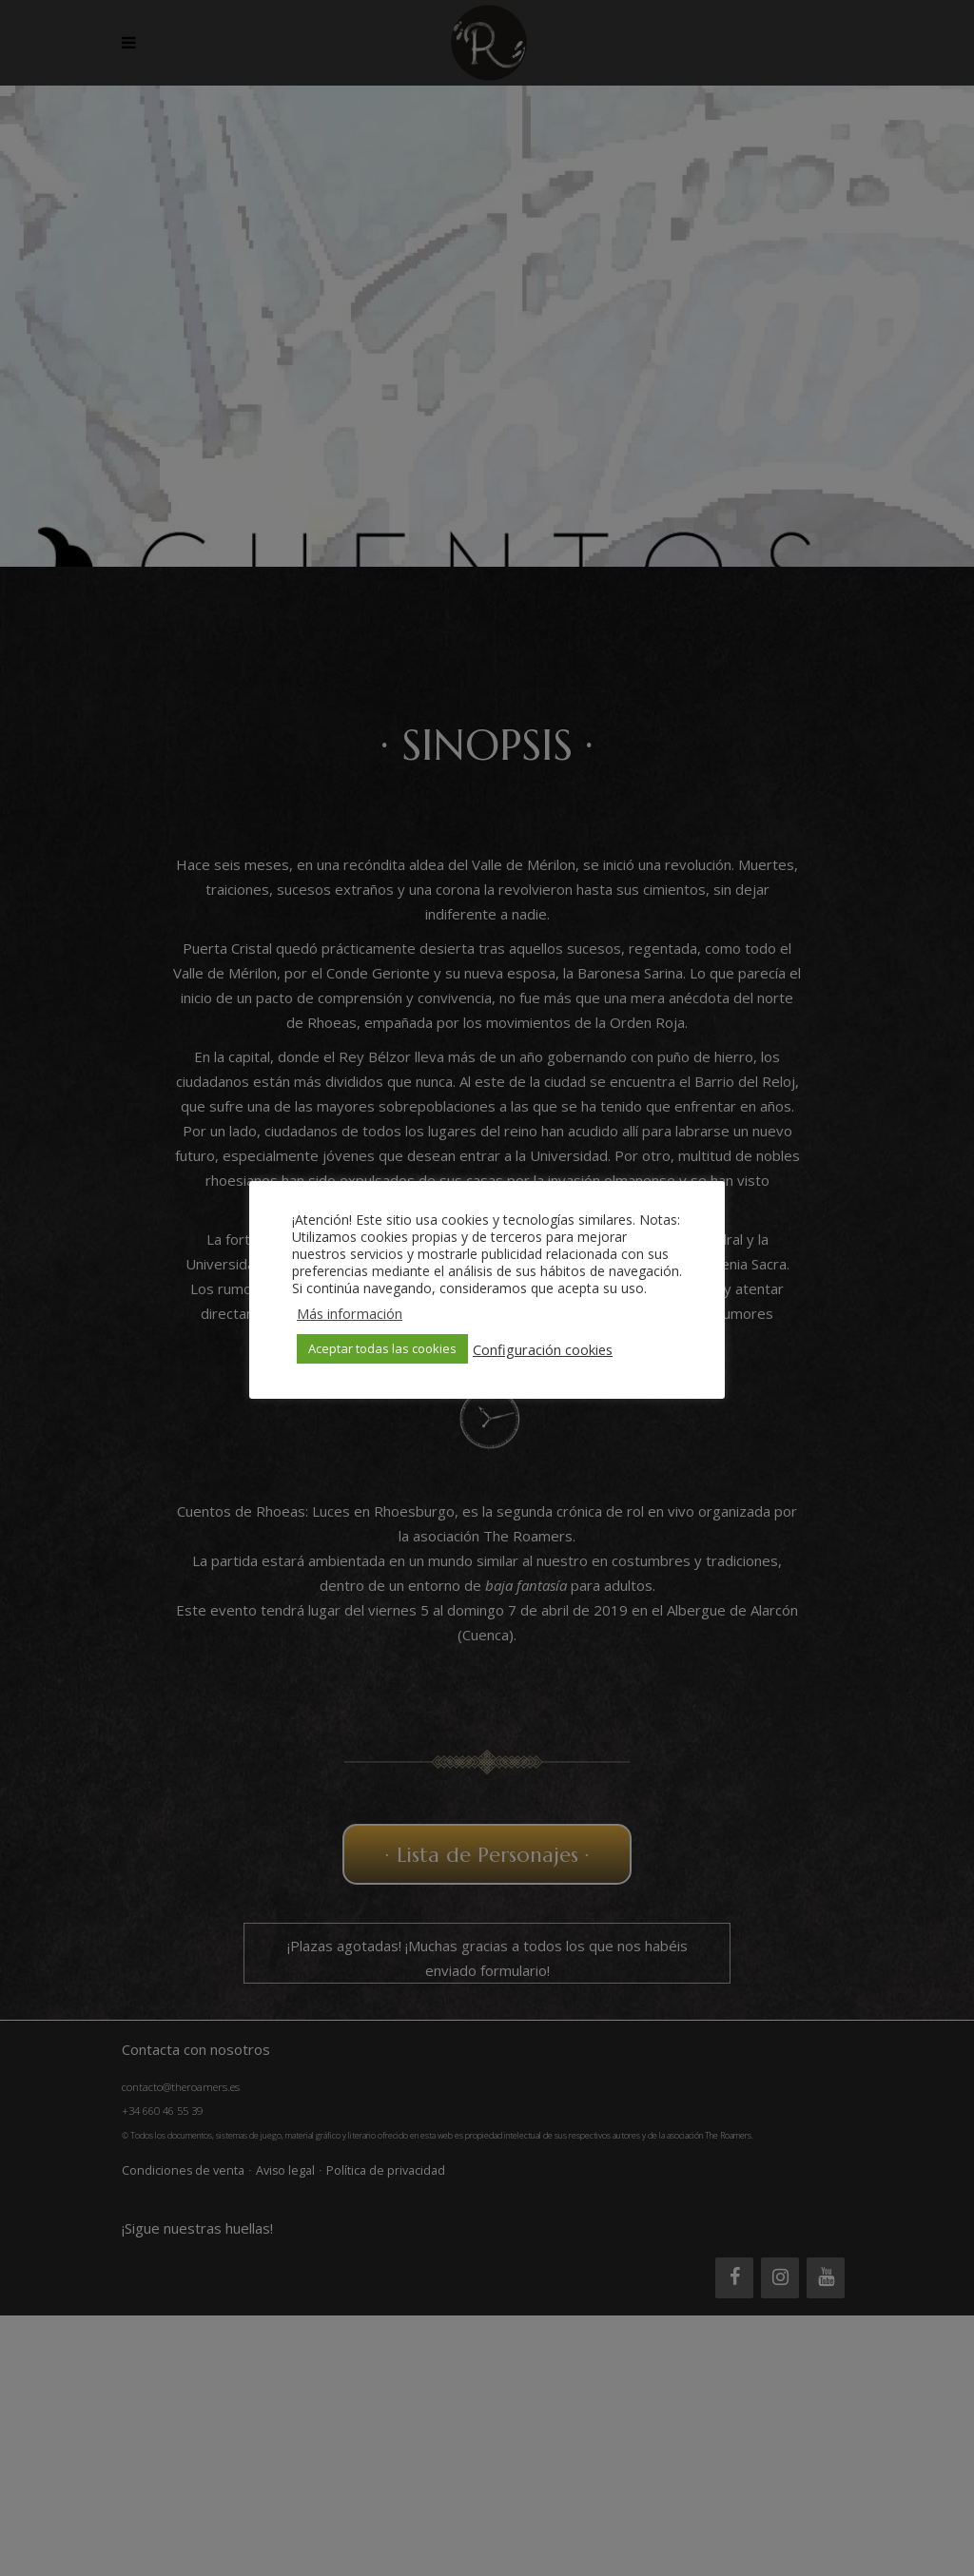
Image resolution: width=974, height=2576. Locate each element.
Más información (349, 1313)
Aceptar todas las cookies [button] (382, 1348)
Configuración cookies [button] (543, 1349)
